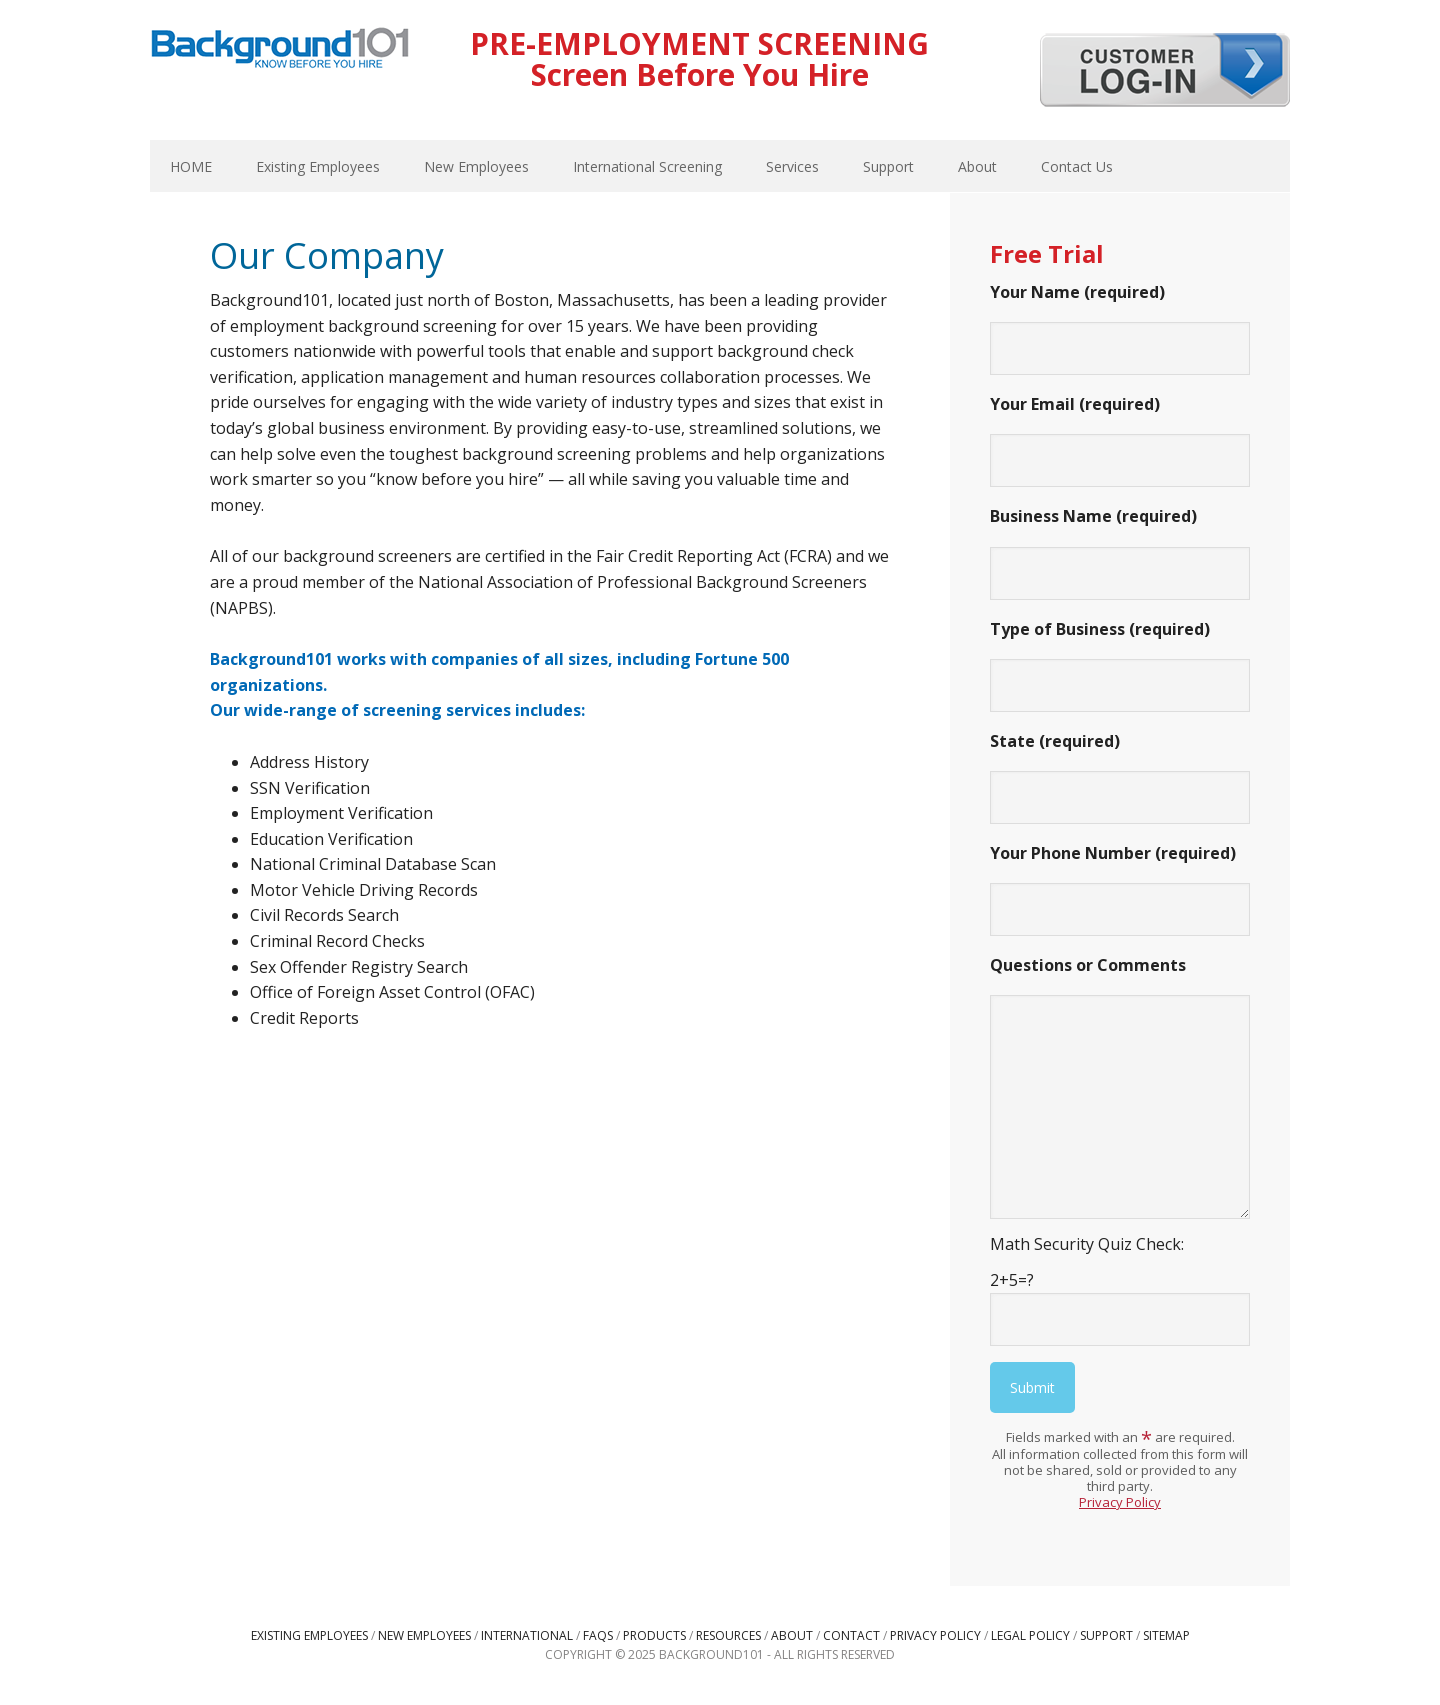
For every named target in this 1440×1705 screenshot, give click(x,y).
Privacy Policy (1120, 1502)
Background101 (280, 50)
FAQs (598, 1635)
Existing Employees (309, 1635)
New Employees (424, 1635)
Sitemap (1166, 1635)
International (527, 1635)
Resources (728, 1635)
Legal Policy (1030, 1635)
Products (654, 1635)
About (792, 1635)
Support (1106, 1635)
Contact (851, 1635)
